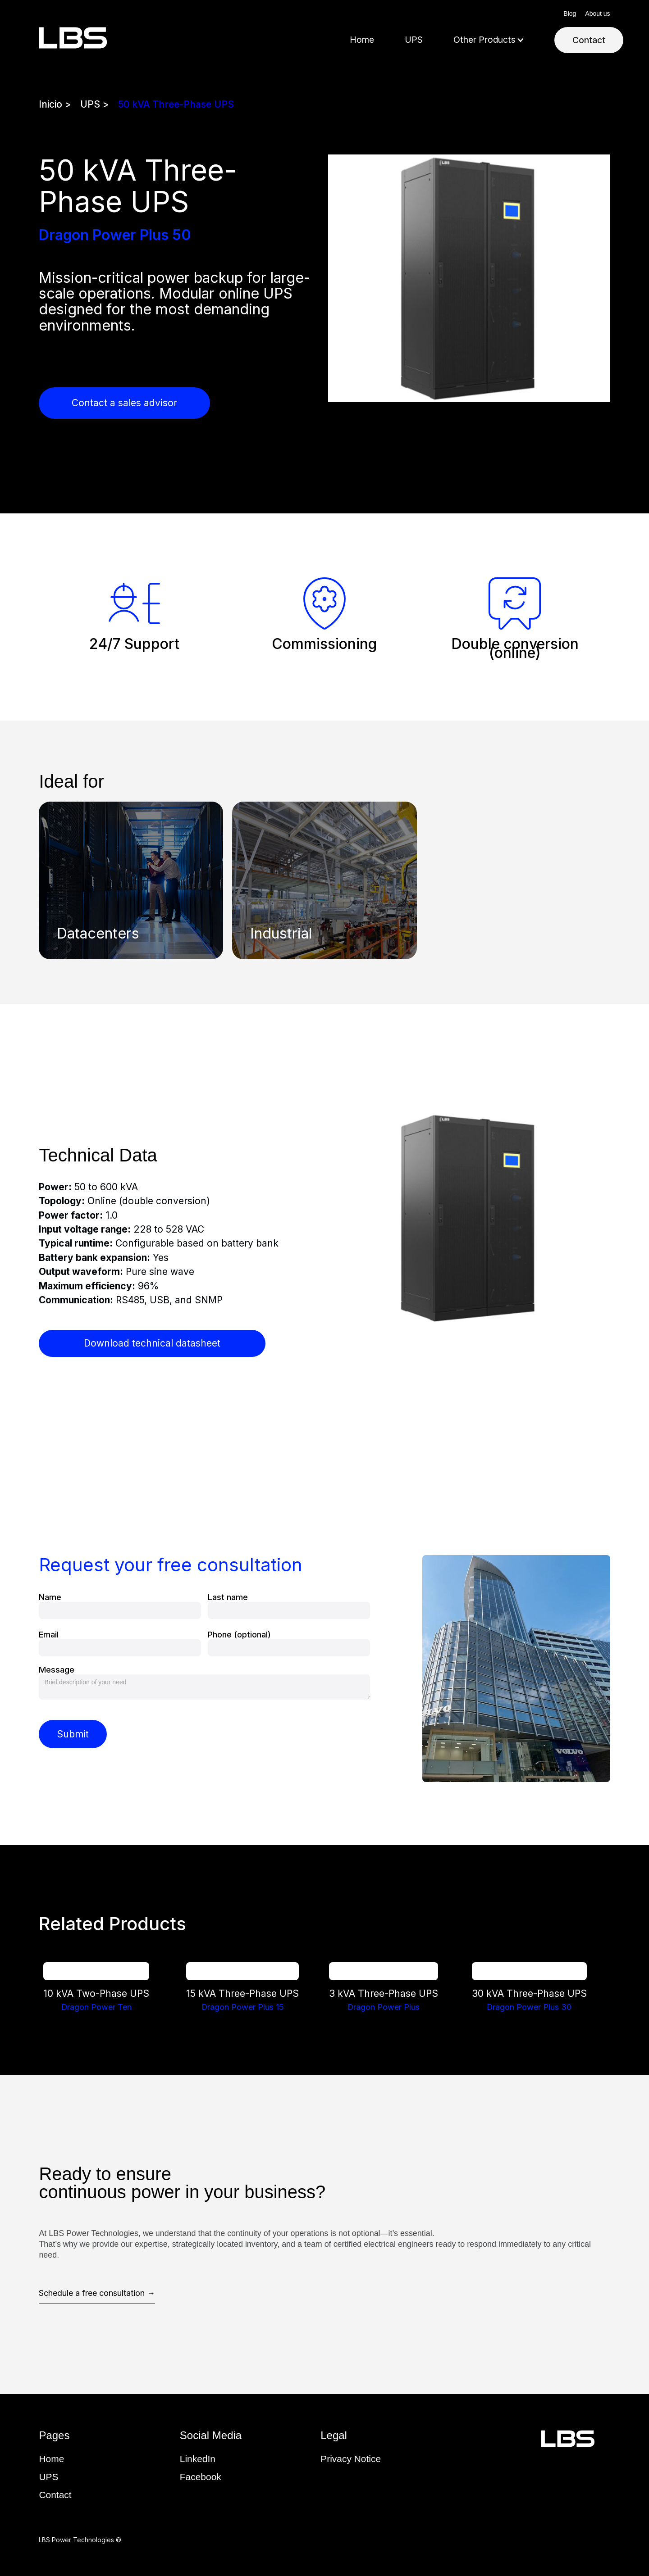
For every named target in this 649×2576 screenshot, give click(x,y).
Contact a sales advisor (124, 402)
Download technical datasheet (152, 1343)
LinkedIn (197, 2458)
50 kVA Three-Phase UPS (176, 104)
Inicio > (55, 104)
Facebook (200, 2476)
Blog (569, 13)
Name (50, 1597)
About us (597, 13)
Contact (588, 40)
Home (362, 39)
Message (56, 1669)
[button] (489, 40)
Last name (228, 1597)
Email (49, 1634)
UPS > (94, 104)
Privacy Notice (350, 2458)
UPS (414, 39)
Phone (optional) (239, 1634)
